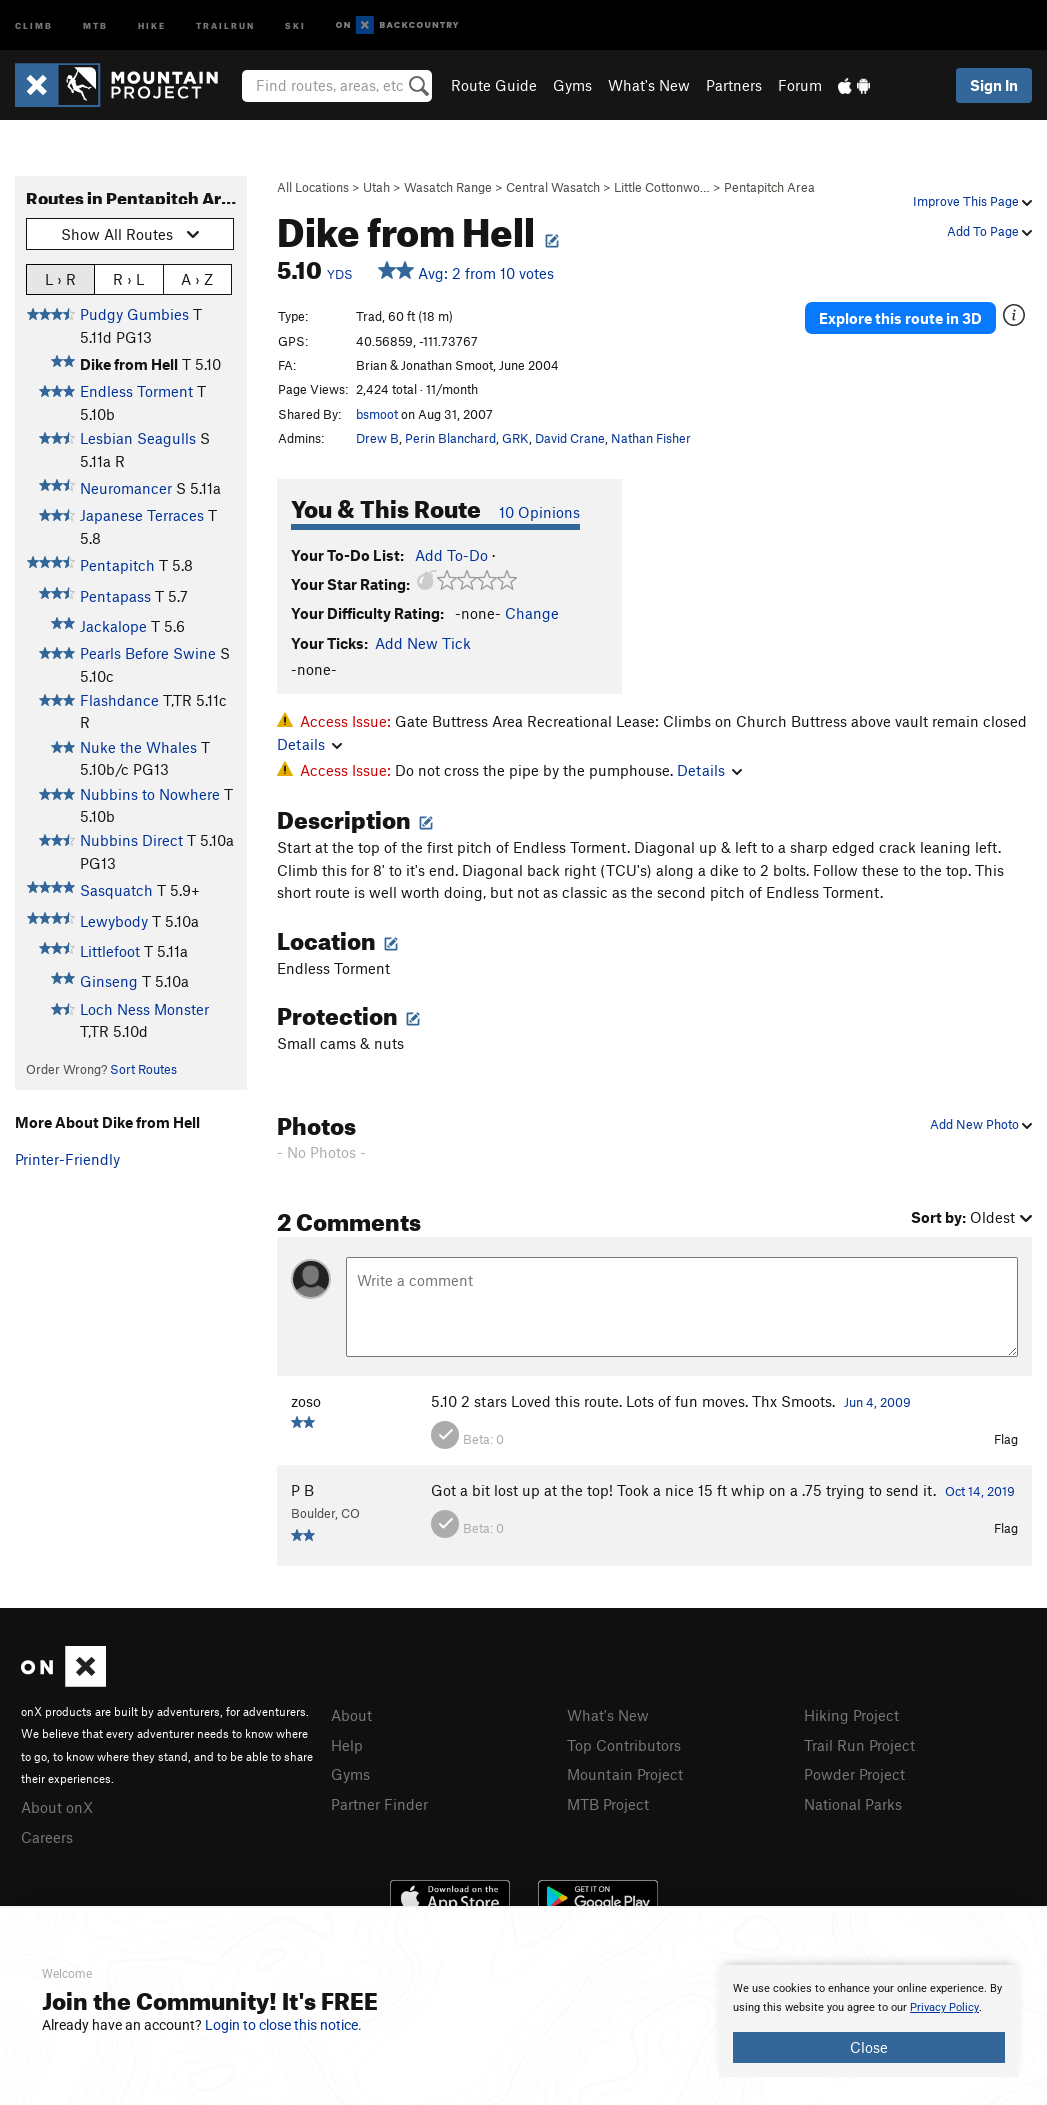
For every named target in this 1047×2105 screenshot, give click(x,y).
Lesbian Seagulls (138, 438)
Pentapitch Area (769, 187)
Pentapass (115, 596)
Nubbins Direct (131, 840)
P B (302, 1490)
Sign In (994, 85)
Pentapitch (117, 565)
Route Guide (494, 85)
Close (869, 2047)
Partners (734, 85)
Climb (34, 24)
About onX (57, 1807)
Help (347, 1745)
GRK (515, 438)
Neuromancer (126, 488)
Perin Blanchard (450, 438)
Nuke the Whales (138, 747)
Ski (295, 24)
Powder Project (854, 1774)
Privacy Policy (944, 2007)
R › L (128, 278)
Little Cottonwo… (662, 187)
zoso (306, 1401)
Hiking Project (851, 1715)
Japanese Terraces (142, 515)
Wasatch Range (448, 187)
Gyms (572, 85)
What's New (649, 85)
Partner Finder (379, 1804)
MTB (95, 24)
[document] (869, 2021)
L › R (60, 278)
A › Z (197, 278)
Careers (47, 1837)
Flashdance (119, 700)
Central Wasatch (553, 187)
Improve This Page (972, 201)
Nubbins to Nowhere (150, 794)
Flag (1006, 1439)
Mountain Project (625, 1774)
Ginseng (109, 981)
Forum (800, 85)
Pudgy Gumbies (134, 314)
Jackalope (113, 626)
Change (532, 613)
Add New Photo (981, 1124)
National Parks (853, 1804)
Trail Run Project (859, 1745)
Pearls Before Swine (148, 653)
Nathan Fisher (651, 438)
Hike (152, 24)
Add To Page (989, 231)
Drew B (377, 438)
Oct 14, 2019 (980, 1491)
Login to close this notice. (283, 2025)
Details (309, 744)
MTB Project (608, 1804)
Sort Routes (143, 1069)
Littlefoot (110, 951)
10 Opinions (539, 512)
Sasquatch (116, 890)
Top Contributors (624, 1745)
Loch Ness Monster (144, 1009)
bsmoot (377, 414)
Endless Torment (136, 391)
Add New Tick (423, 643)
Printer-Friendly (67, 1159)
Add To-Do (451, 555)
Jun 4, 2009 (877, 1402)
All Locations (313, 187)
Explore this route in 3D (900, 318)
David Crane (570, 438)
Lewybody (114, 921)
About (351, 1715)
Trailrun (225, 24)
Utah (376, 187)
